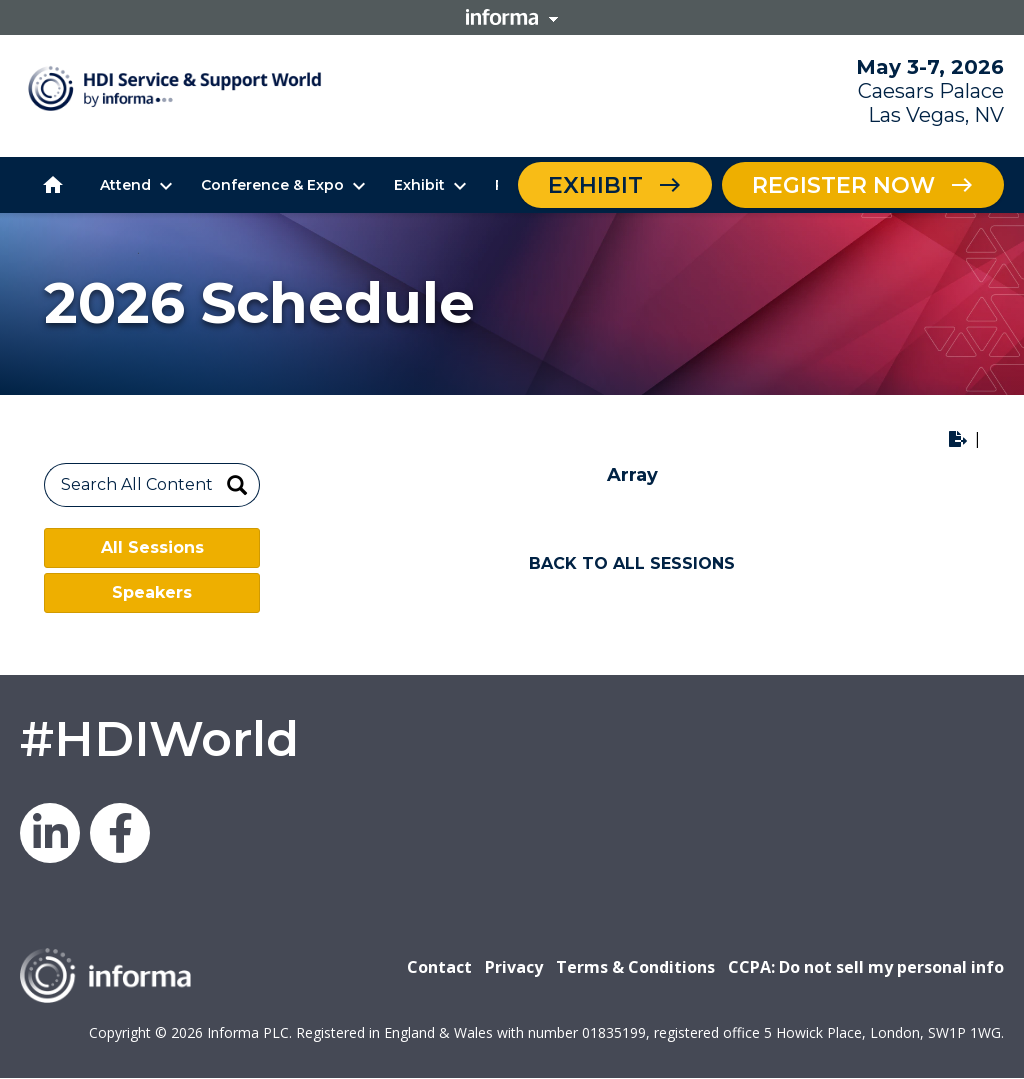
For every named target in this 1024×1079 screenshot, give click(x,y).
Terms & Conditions (635, 967)
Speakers (152, 592)
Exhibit (595, 185)
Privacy (514, 967)
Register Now (843, 185)
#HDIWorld (159, 739)
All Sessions (152, 547)
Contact (439, 967)
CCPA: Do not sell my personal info (866, 967)
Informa (512, 17)
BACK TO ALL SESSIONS (632, 563)
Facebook (120, 833)
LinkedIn (50, 833)
